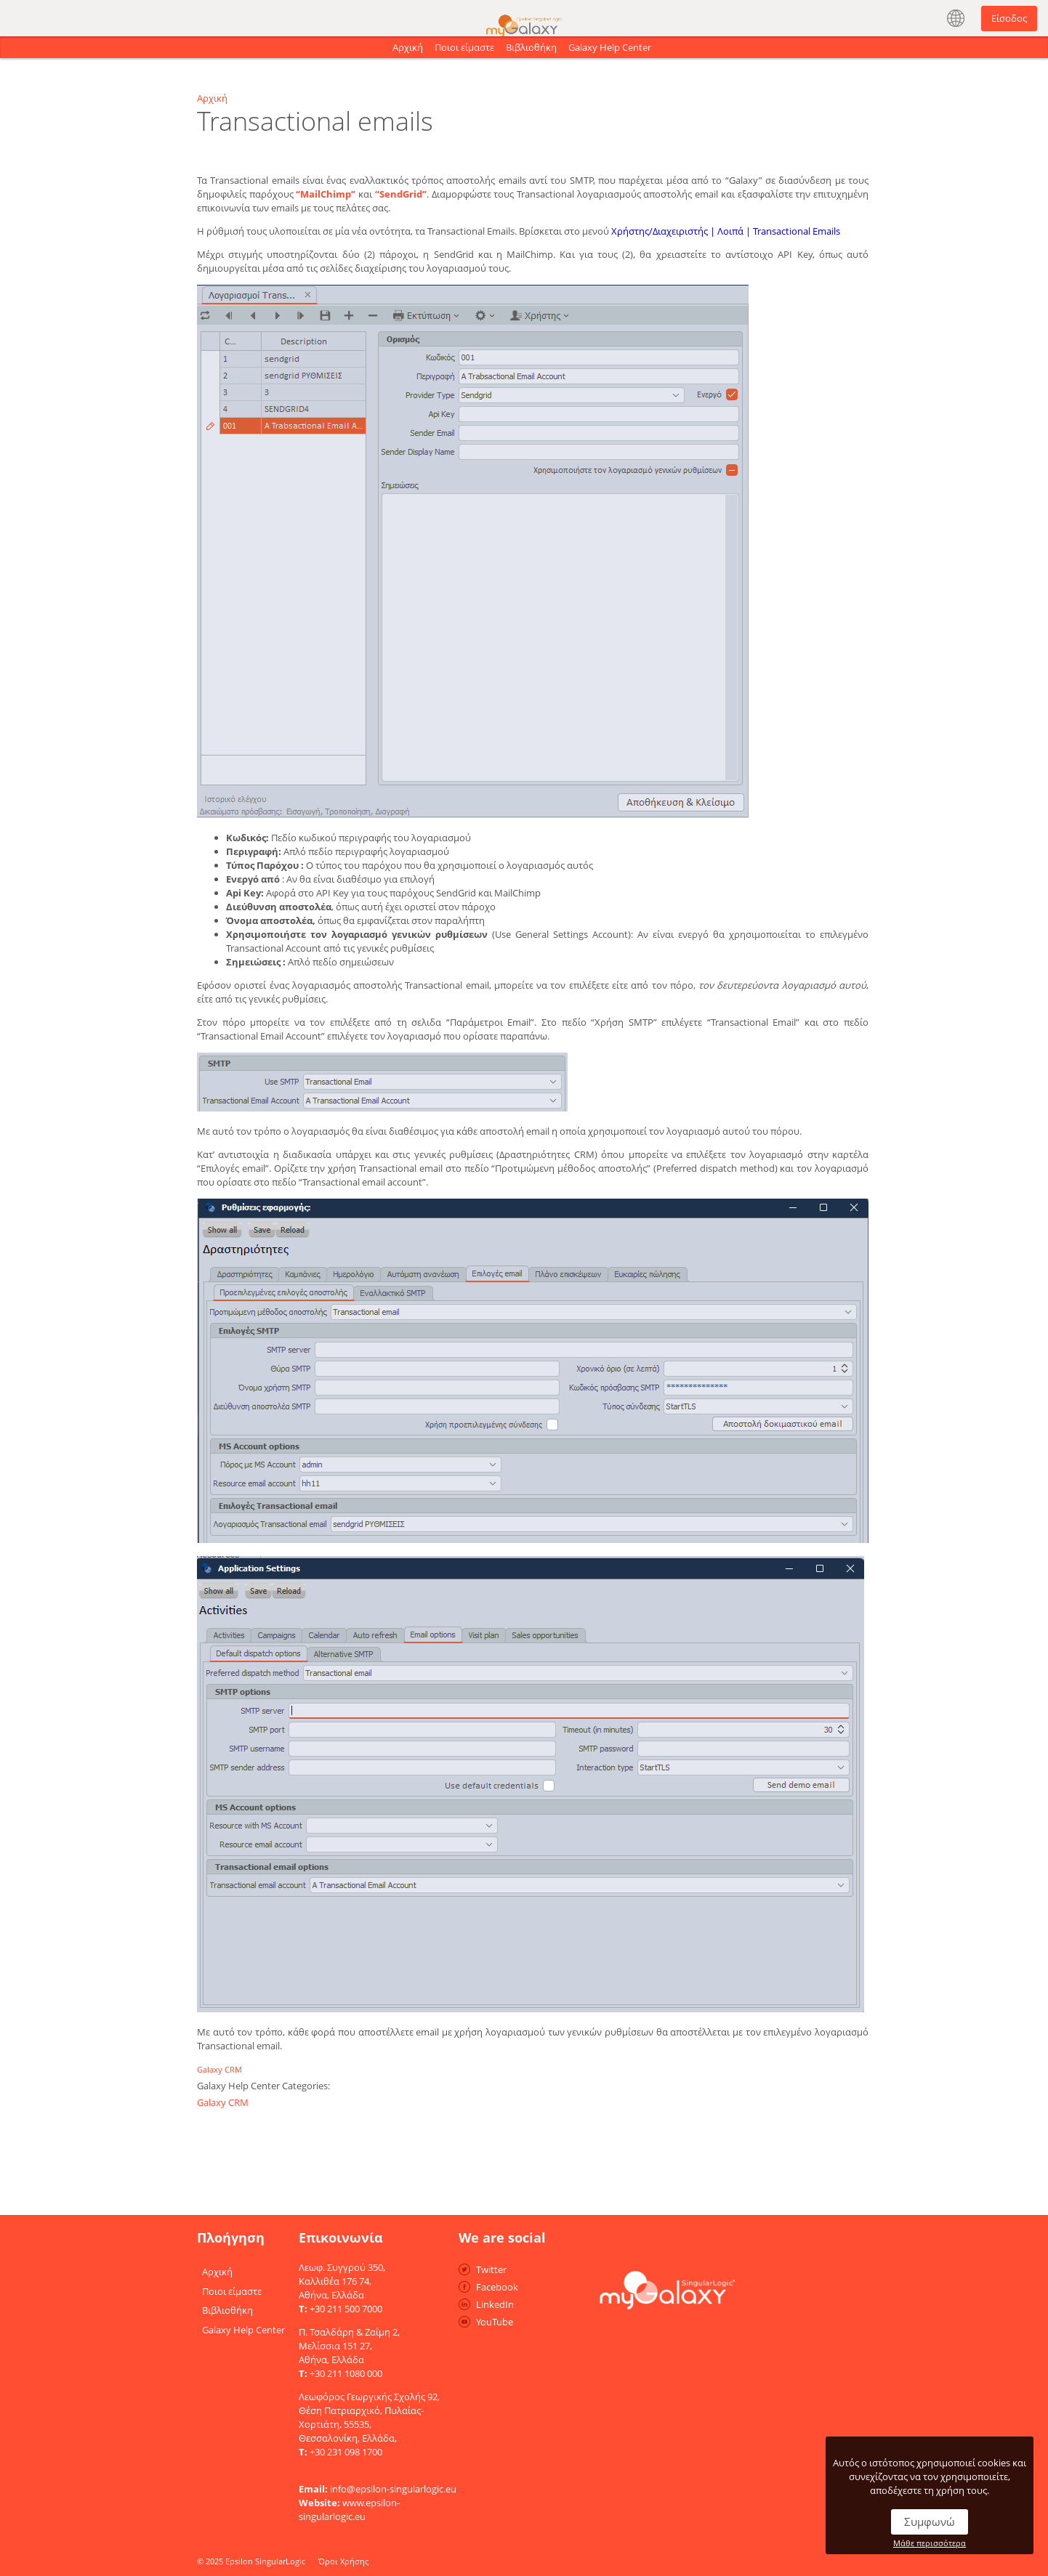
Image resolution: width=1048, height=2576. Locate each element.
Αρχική (407, 47)
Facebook (497, 2286)
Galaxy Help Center (609, 47)
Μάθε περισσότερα (929, 2542)
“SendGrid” (401, 194)
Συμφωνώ (929, 2521)
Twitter (491, 2269)
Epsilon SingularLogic (265, 2561)
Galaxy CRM (219, 2069)
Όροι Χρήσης (343, 2561)
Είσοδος (1009, 18)
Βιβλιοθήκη (531, 47)
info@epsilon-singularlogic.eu (393, 2488)
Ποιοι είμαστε (464, 47)
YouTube (494, 2321)
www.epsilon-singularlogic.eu (349, 2509)
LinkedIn (495, 2304)
